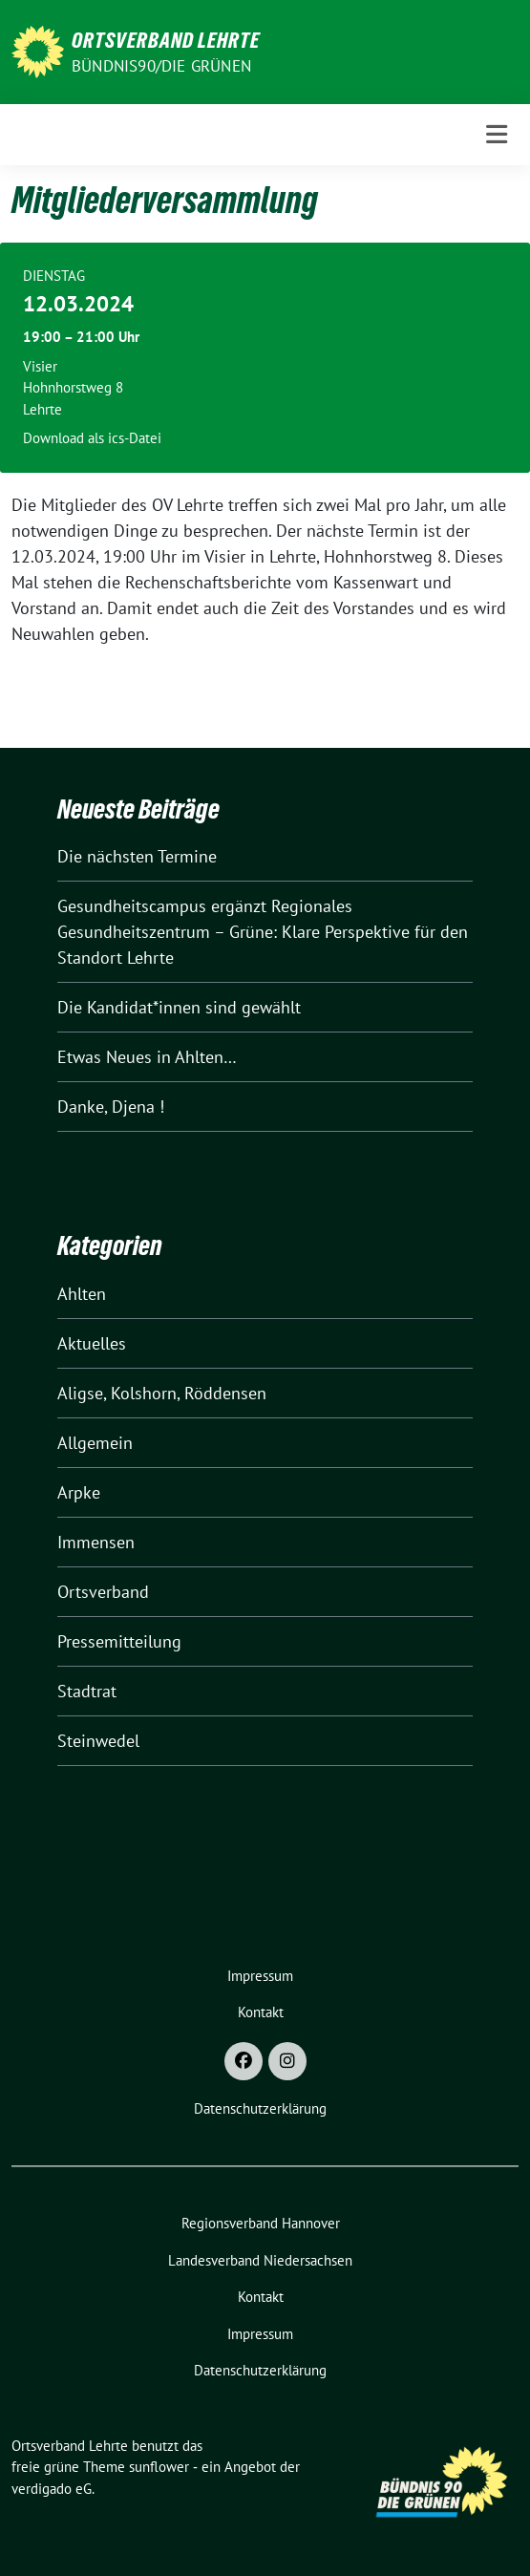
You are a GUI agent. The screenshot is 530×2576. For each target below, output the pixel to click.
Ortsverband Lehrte (166, 40)
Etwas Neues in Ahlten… (147, 1057)
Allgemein (95, 1443)
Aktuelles (91, 1343)
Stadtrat (87, 1691)
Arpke (78, 1492)
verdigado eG (51, 2489)
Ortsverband (103, 1592)
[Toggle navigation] (497, 134)
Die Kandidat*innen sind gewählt (179, 1007)
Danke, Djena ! (110, 1107)
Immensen (96, 1542)
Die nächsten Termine (137, 856)
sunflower (159, 2467)
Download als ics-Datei (92, 438)
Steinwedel (98, 1741)
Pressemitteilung (119, 1641)
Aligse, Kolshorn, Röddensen (161, 1393)
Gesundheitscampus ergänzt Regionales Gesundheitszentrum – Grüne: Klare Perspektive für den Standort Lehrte (262, 932)
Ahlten (81, 1294)
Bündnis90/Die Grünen (161, 65)
